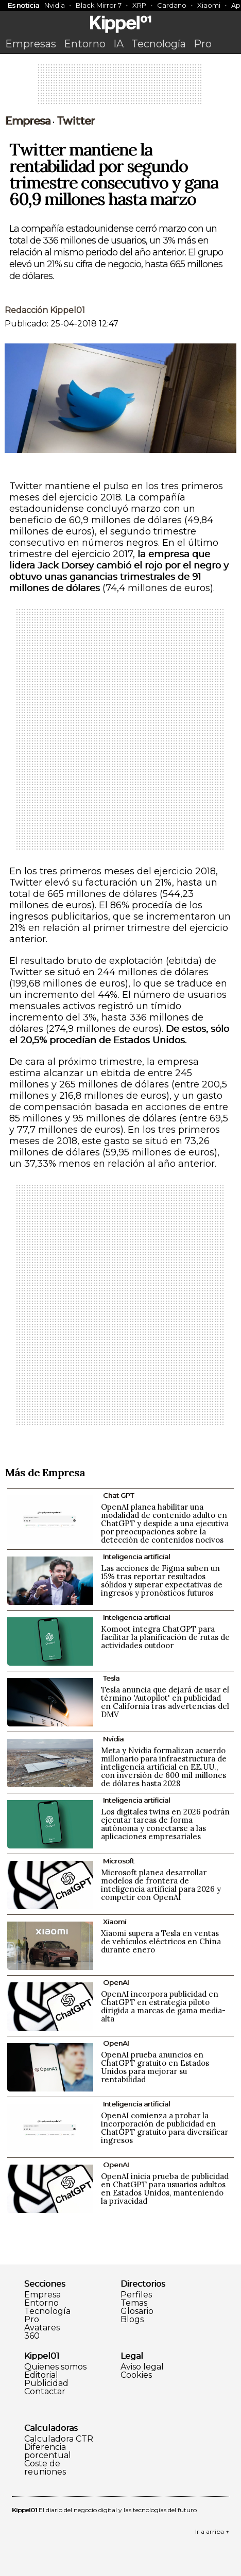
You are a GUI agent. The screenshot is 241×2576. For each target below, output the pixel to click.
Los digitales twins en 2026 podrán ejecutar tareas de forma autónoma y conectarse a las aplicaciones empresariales (165, 1824)
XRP (139, 5)
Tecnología (158, 44)
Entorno (85, 44)
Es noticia (23, 5)
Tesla (111, 1678)
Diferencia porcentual (47, 2451)
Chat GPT (118, 1495)
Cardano (171, 5)
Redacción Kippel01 (45, 310)
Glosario (136, 2311)
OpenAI (116, 1982)
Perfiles (136, 2295)
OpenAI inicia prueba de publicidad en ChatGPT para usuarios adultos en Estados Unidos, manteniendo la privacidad (165, 2188)
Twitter (76, 121)
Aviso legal (142, 2367)
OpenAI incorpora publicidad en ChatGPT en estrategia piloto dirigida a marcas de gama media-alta (163, 2006)
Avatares (42, 2328)
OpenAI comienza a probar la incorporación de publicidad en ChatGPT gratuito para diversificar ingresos (164, 2128)
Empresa (27, 121)
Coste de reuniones (45, 2468)
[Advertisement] (120, 87)
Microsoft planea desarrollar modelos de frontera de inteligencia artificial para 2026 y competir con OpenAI (161, 1885)
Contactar (44, 2392)
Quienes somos (55, 2367)
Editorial (41, 2375)
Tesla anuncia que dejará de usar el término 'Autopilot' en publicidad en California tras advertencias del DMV (165, 1702)
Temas (133, 2303)
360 (32, 2336)
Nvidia (54, 5)
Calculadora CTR (58, 2439)
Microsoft (118, 1861)
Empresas (30, 44)
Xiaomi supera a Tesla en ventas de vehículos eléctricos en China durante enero (161, 1941)
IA (118, 44)
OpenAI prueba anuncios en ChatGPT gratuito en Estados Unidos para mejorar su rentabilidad (155, 2067)
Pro (203, 44)
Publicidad (46, 2383)
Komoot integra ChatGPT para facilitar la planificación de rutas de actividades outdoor (165, 1637)
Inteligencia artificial (136, 1556)
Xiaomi (208, 5)
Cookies (136, 2375)
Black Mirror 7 (99, 5)
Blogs (132, 2319)
